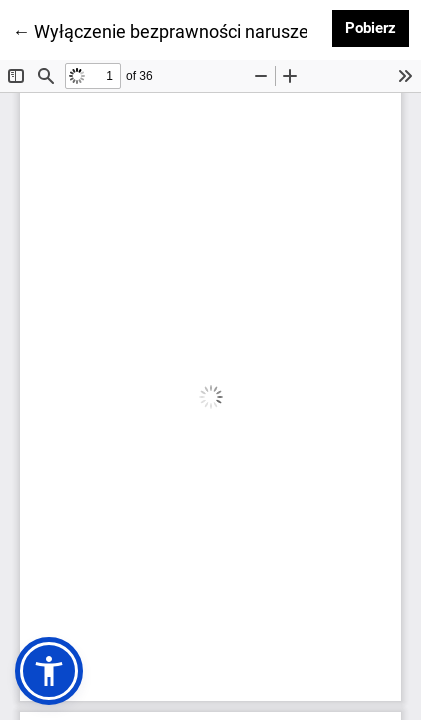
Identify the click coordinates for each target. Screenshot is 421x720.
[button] (49, 671)
